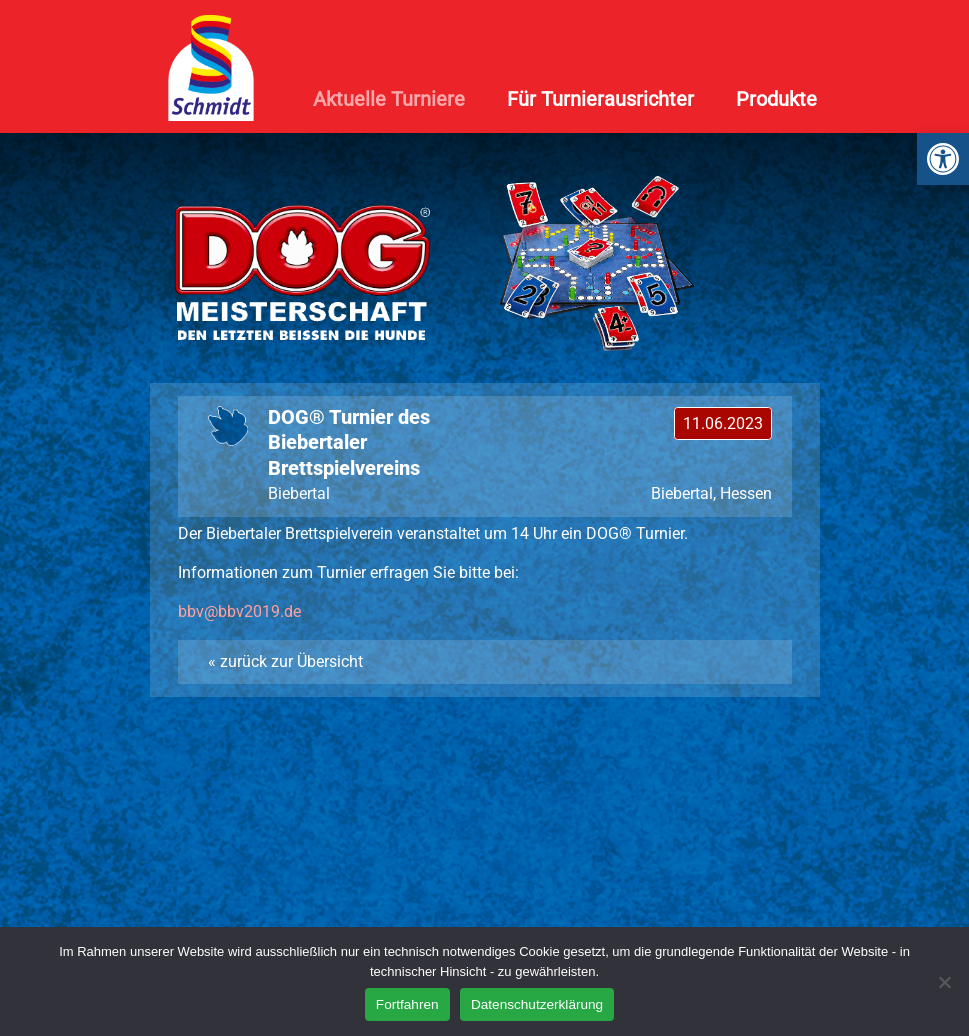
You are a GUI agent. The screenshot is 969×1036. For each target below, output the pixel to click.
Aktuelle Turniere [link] (389, 99)
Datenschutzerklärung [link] (537, 1004)
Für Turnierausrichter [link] (600, 99)
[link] (943, 159)
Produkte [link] (776, 99)
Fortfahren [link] (407, 1004)
